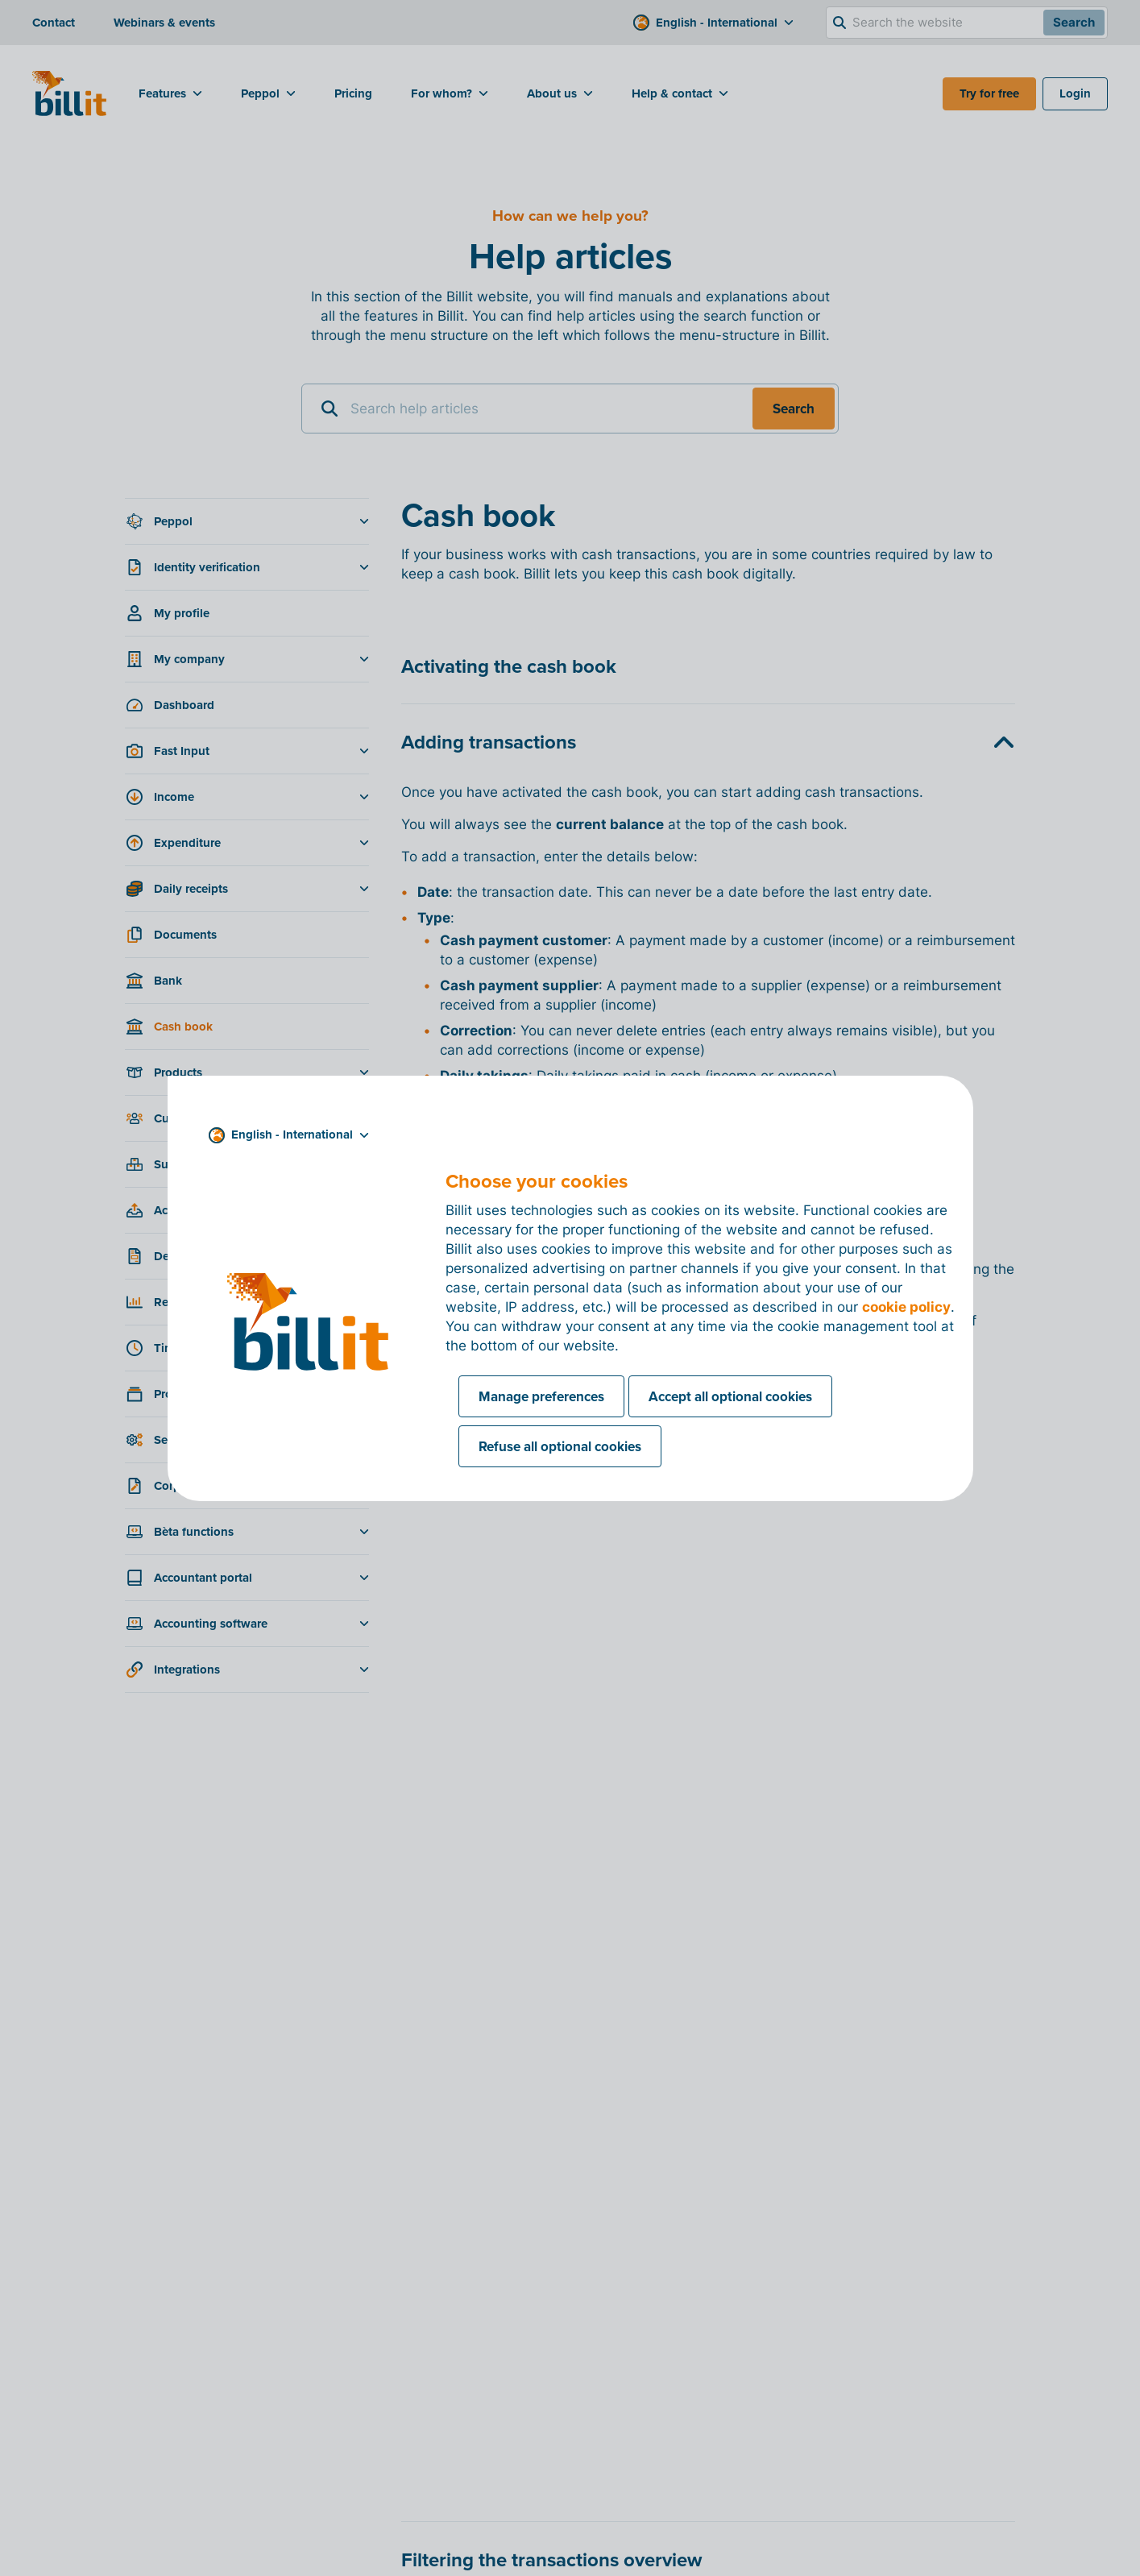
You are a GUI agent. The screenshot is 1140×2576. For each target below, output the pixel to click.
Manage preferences (541, 1396)
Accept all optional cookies (730, 1396)
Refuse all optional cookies (560, 1446)
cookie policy (906, 1307)
